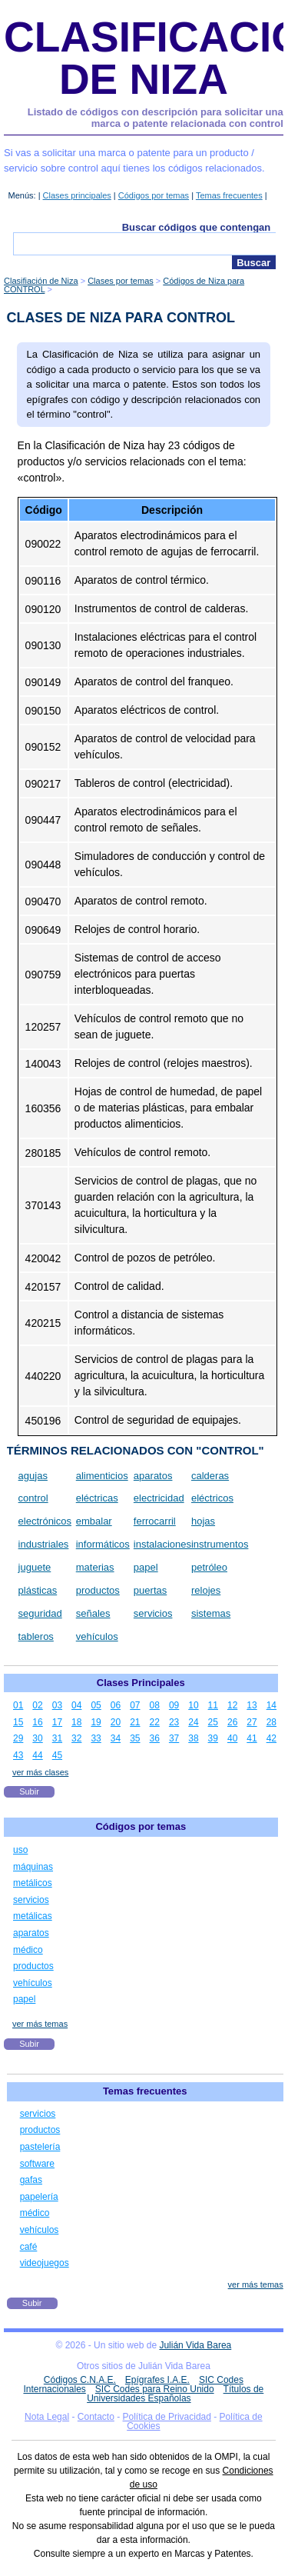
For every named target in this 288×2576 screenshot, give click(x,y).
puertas (150, 1590)
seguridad (40, 1613)
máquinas (33, 1866)
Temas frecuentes (229, 195)
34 (116, 1738)
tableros (36, 1636)
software (37, 2163)
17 (57, 1722)
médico (28, 1949)
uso (20, 1850)
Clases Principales (141, 1682)
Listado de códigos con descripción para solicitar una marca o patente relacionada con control (155, 118)
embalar (94, 1521)
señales (93, 1613)
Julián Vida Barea (195, 2345)
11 (213, 1705)
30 (37, 1738)
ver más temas (40, 2023)
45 (57, 1755)
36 (155, 1738)
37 (174, 1738)
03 (57, 1705)
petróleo (209, 1567)
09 (174, 1705)
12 (232, 1705)
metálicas (32, 1916)
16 (37, 1722)
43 (18, 1755)
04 (76, 1705)
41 (252, 1738)
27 (252, 1722)
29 (18, 1738)
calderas (210, 1475)
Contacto (96, 2416)
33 (96, 1738)
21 (135, 1722)
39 (213, 1738)
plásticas (38, 1590)
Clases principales (77, 195)
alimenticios (102, 1475)
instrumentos (219, 1544)
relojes (205, 1590)
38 (193, 1738)
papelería (39, 2196)
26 (232, 1722)
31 (57, 1738)
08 (155, 1705)
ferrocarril (155, 1521)
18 (76, 1722)
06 (116, 1705)
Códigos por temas (153, 195)
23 (174, 1722)
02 (37, 1705)
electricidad (159, 1498)
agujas (33, 1475)
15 (18, 1722)
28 (271, 1722)
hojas (203, 1521)
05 (96, 1705)
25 (213, 1722)
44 (37, 1755)
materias (95, 1567)
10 (193, 1705)
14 (271, 1705)
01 (18, 1705)
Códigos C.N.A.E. (80, 2379)
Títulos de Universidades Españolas (175, 2394)
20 (116, 1722)
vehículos (97, 1636)
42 (271, 1738)
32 (76, 1738)
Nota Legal (47, 2416)
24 (193, 1722)
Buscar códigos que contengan (196, 227)
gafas (31, 2179)
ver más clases (40, 1772)
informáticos (103, 1544)
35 (135, 1738)
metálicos (32, 1883)
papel (146, 1567)
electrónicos (44, 1521)
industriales (43, 1544)
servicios (153, 1613)
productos (98, 1590)
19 (96, 1722)
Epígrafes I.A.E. (157, 2379)
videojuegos (44, 2263)
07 (135, 1705)
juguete (34, 1567)
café (29, 2246)
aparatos (153, 1475)
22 (155, 1722)
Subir (29, 1791)
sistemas (210, 1613)
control (33, 1498)
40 (232, 1738)
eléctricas (97, 1498)
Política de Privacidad (167, 2416)
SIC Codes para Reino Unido (154, 2389)
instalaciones (162, 1544)
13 (252, 1705)
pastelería (40, 2146)
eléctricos (212, 1498)
